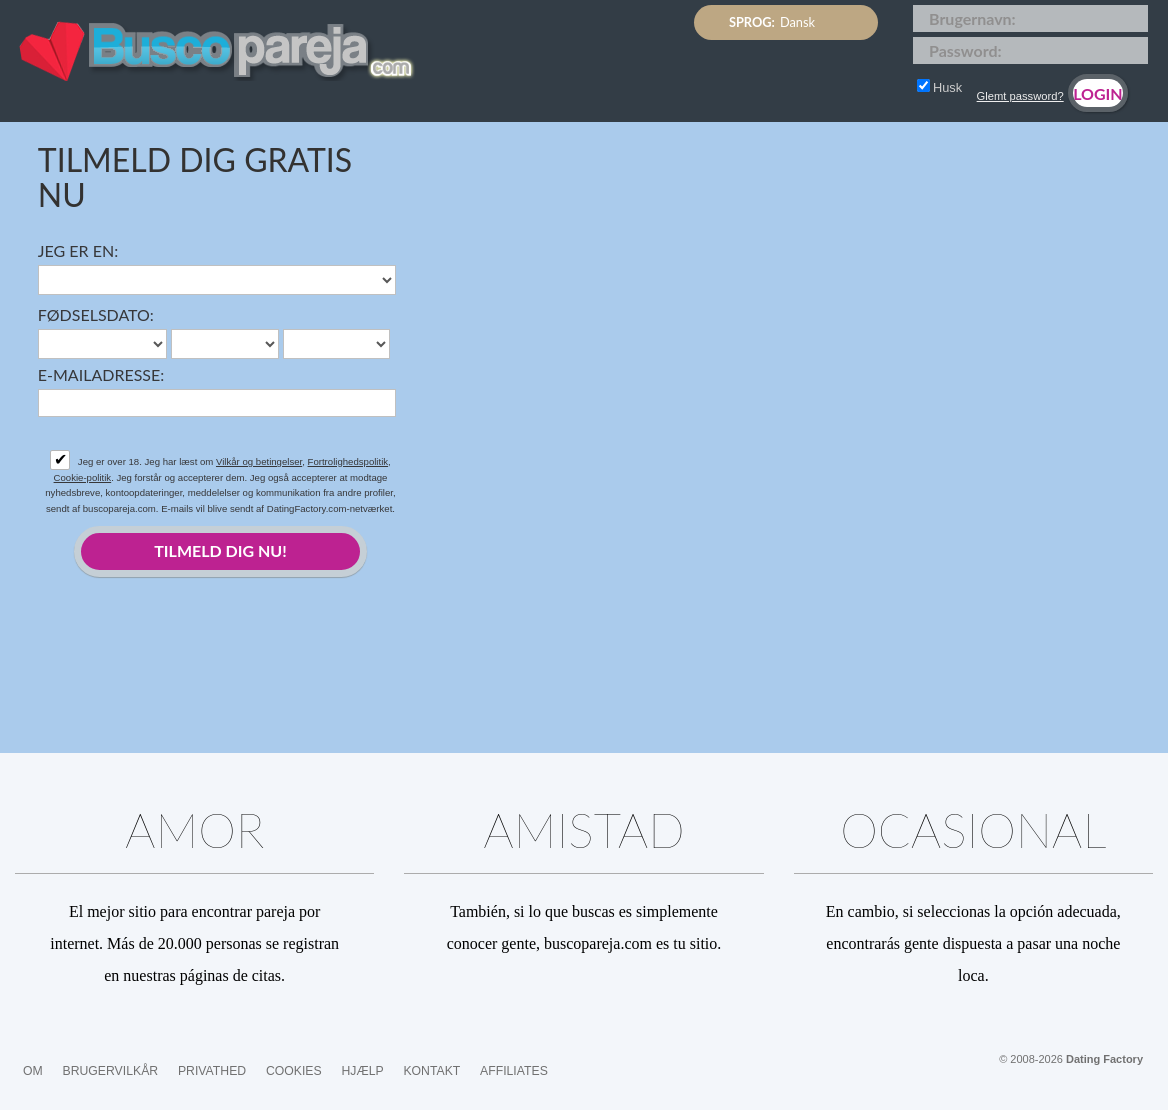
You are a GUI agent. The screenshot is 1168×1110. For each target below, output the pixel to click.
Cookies (294, 1071)
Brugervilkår (111, 1071)
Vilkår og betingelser (259, 461)
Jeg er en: (78, 250)
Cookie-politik (83, 477)
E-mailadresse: (101, 374)
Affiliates (514, 1071)
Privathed (212, 1071)
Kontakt (431, 1071)
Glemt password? (1020, 96)
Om (33, 1071)
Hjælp (362, 1071)
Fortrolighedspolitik (348, 461)
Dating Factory (1104, 1059)
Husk (939, 87)
